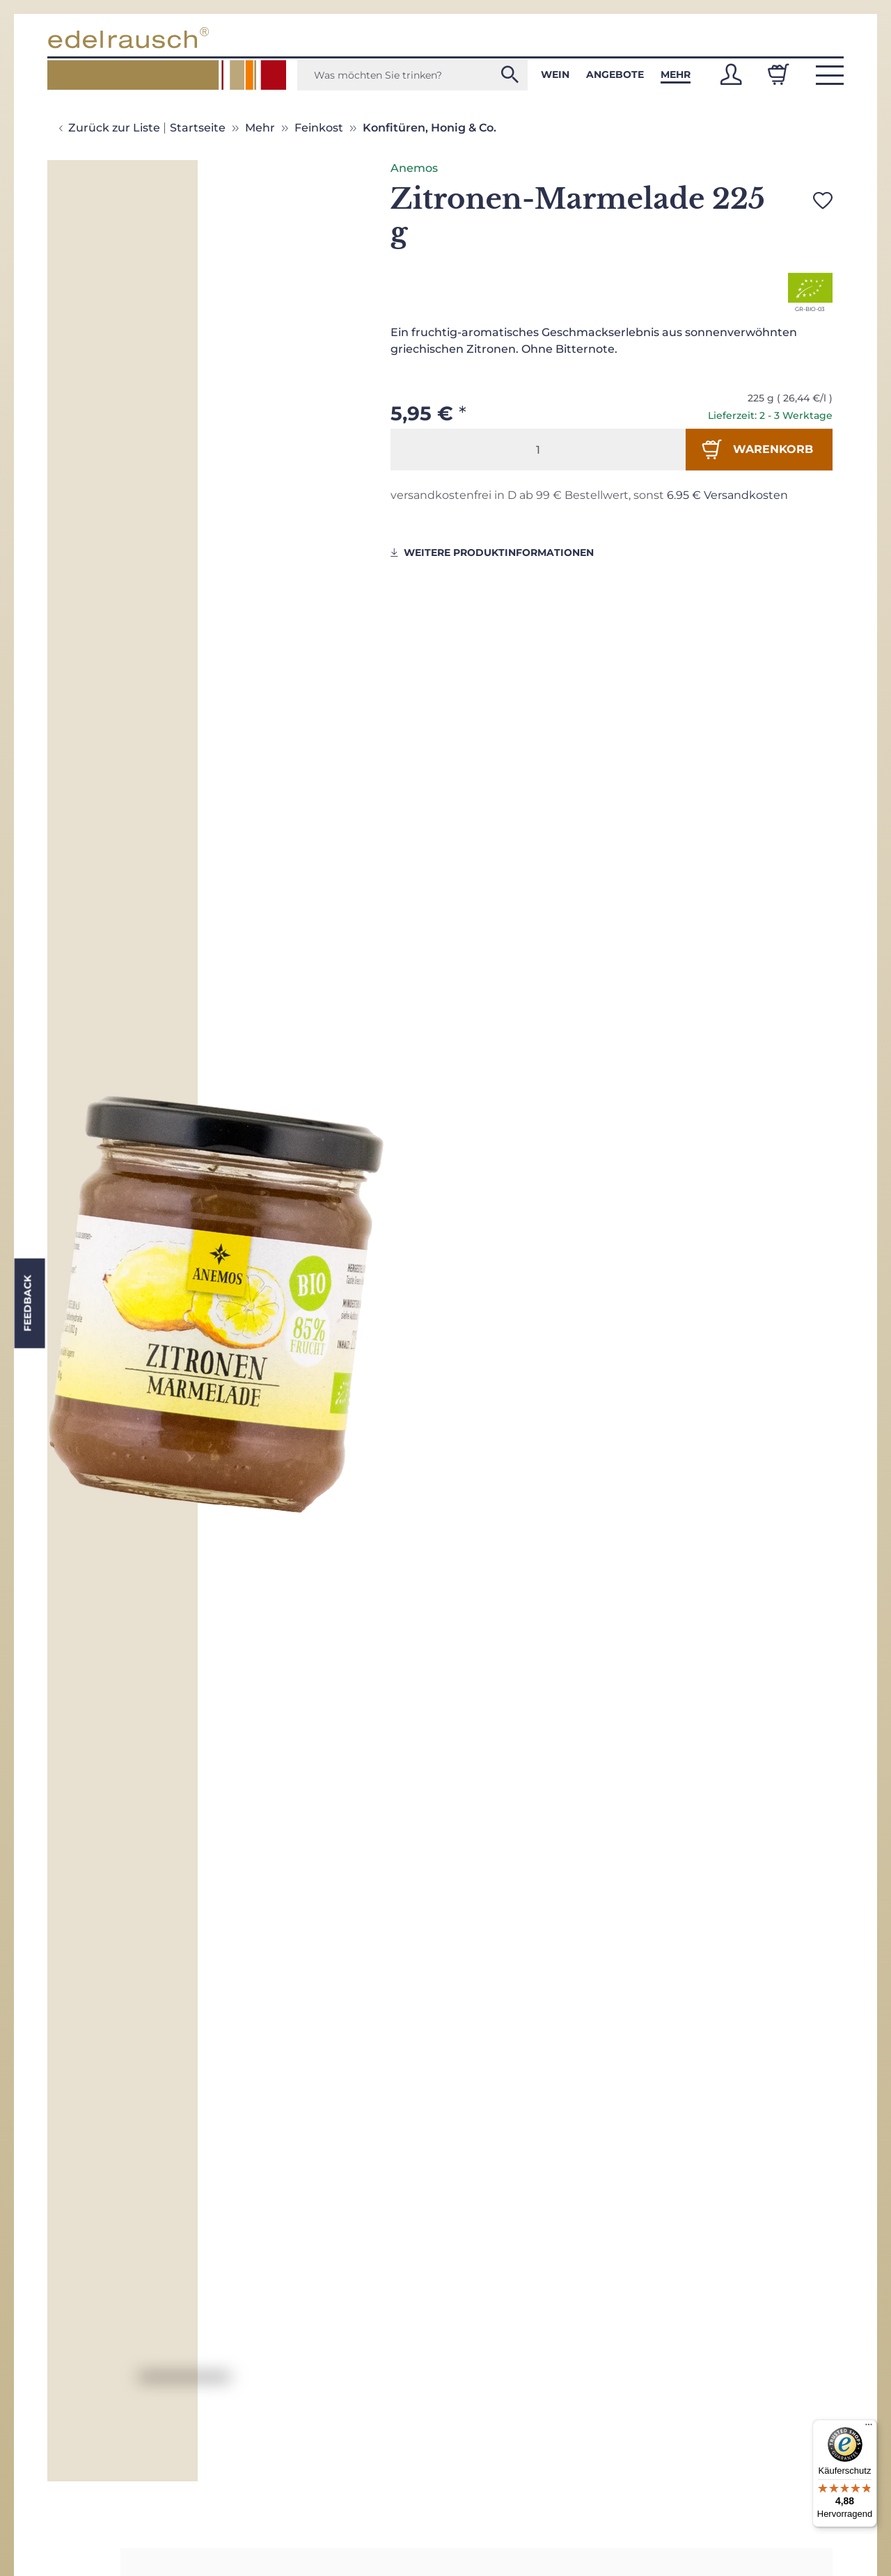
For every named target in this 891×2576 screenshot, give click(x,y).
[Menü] (868, 2427)
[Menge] (538, 449)
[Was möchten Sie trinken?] (412, 75)
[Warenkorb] (778, 74)
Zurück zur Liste (114, 127)
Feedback (27, 1303)
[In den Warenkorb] (759, 449)
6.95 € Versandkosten (727, 495)
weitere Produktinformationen (492, 552)
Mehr (676, 74)
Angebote (615, 74)
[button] (731, 74)
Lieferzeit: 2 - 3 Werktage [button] (770, 415)
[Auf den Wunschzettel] (823, 200)
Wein (555, 74)
